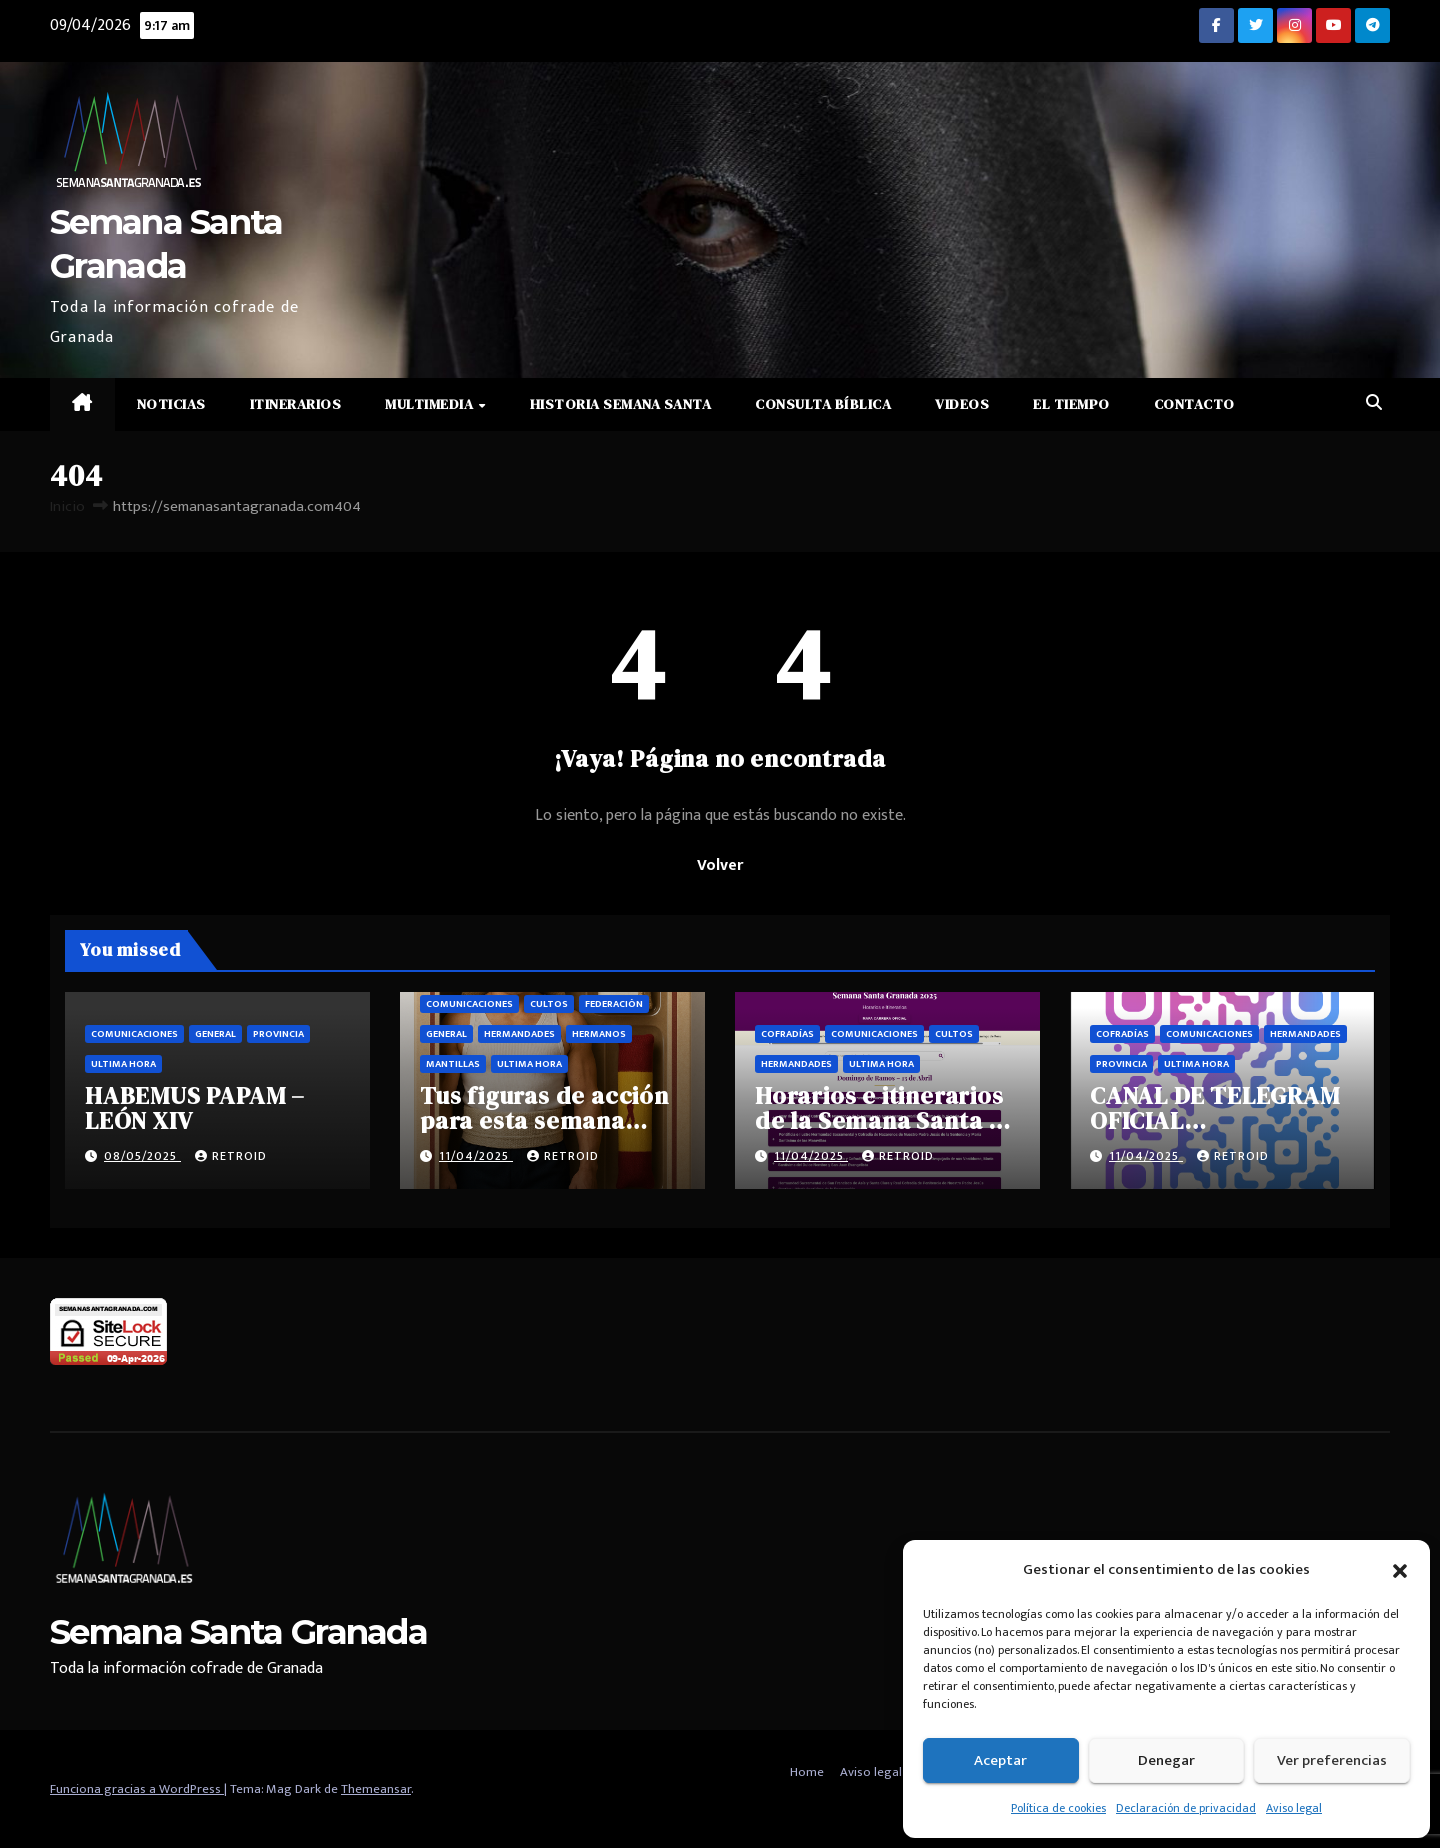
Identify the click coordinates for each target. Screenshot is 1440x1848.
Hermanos (599, 1034)
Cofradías (787, 1034)
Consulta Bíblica (823, 404)
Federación (614, 1004)
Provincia (278, 1034)
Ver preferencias (1332, 1760)
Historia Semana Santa (621, 404)
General (215, 1034)
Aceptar (1000, 1760)
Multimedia (431, 404)
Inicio (67, 506)
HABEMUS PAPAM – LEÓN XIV (195, 1108)
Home (807, 1772)
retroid (231, 1156)
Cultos (549, 1004)
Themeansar (376, 1789)
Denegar (1166, 1760)
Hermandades (519, 1034)
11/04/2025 (476, 1156)
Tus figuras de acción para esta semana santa (544, 1120)
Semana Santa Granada (238, 1632)
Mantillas (453, 1064)
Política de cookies (1058, 1808)
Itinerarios (296, 404)
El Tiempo (1071, 404)
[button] (1400, 1570)
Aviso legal (1294, 1808)
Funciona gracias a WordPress (137, 1789)
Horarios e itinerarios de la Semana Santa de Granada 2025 (886, 1120)
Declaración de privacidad (1186, 1808)
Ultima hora (123, 1064)
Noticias (171, 404)
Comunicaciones (134, 1034)
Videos (962, 404)
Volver (720, 865)
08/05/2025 (142, 1156)
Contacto (1194, 404)
